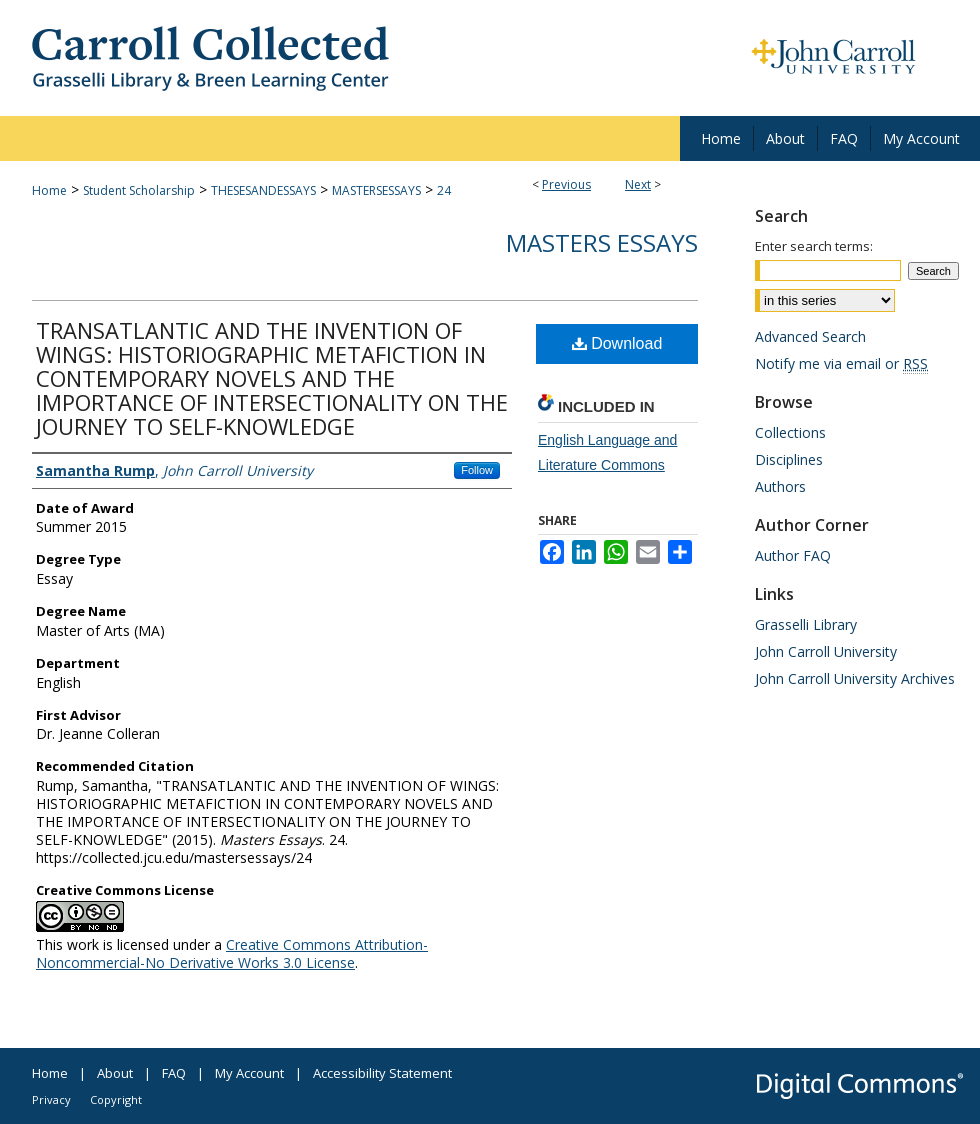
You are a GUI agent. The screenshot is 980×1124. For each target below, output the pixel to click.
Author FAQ (793, 555)
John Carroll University (826, 651)
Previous (566, 184)
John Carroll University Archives (855, 678)
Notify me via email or (841, 363)
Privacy (51, 1099)
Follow (477, 470)
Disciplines (789, 459)
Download (617, 343)
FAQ (174, 1073)
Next (638, 184)
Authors (780, 486)
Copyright (116, 1099)
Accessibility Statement (382, 1073)
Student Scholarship (139, 190)
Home (49, 190)
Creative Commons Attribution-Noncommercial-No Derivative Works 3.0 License (232, 953)
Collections (790, 432)
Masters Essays (602, 242)
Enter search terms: (814, 246)
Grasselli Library (806, 624)
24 (444, 190)
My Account (249, 1073)
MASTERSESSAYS (376, 190)
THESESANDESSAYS (263, 190)
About (115, 1073)
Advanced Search (810, 336)
